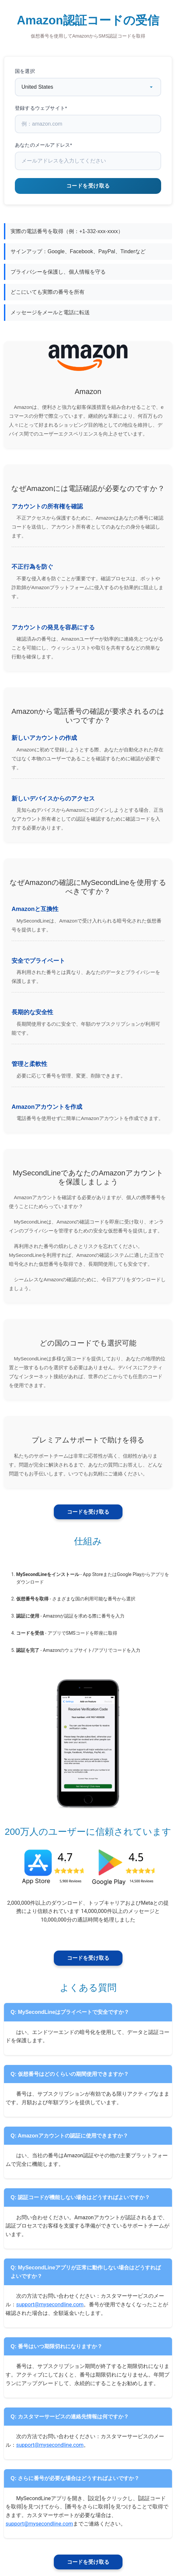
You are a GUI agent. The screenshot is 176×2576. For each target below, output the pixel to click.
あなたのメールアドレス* (43, 145)
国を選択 (25, 71)
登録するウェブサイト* (41, 108)
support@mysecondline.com (50, 2304)
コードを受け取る (88, 1512)
